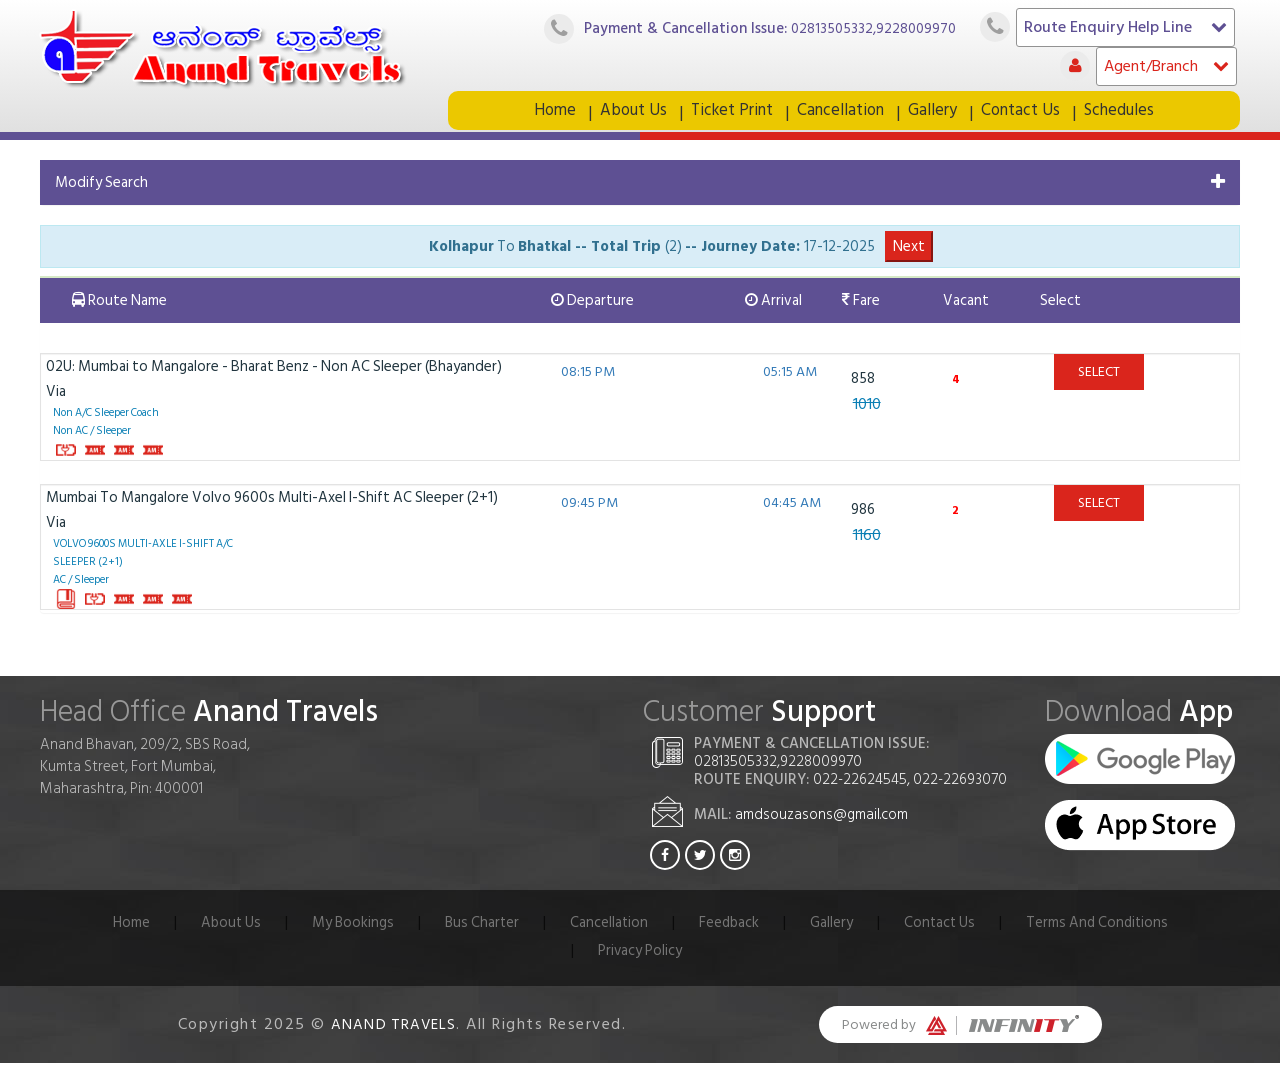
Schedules (1125, 114)
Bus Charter (479, 929)
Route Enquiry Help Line (1125, 27)
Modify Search (101, 189)
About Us (630, 114)
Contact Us (1025, 114)
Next (909, 253)
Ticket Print (731, 114)
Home (550, 114)
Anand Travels (394, 1031)
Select (1099, 378)
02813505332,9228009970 (871, 28)
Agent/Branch (1166, 66)
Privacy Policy (640, 957)
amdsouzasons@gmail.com (821, 821)
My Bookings (348, 929)
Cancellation (843, 114)
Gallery (936, 114)
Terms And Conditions (1101, 929)
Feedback (729, 929)
